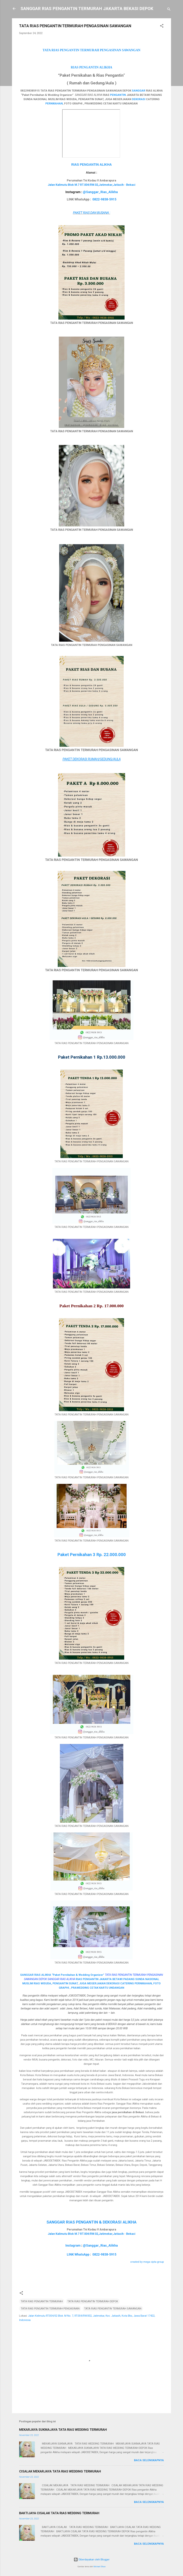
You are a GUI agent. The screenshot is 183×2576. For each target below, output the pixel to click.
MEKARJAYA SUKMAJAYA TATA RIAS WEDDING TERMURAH (63, 2429)
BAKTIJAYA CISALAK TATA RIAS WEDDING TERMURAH (59, 2513)
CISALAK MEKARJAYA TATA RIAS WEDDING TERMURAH (60, 2471)
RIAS (55, 50)
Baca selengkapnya (149, 2460)
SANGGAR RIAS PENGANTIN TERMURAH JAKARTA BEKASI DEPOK (87, 8)
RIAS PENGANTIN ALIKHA (91, 67)
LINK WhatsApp (78, 2254)
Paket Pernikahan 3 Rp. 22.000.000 (91, 1554)
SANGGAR (138, 90)
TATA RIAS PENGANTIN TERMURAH (42, 2301)
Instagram (73, 2245)
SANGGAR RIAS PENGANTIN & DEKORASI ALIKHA (91, 2222)
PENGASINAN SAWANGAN (120, 50)
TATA (47, 50)
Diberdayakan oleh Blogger (92, 2559)
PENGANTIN (69, 50)
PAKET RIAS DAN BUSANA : (91, 213)
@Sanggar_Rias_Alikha (100, 192)
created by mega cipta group (147, 2261)
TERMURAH (89, 50)
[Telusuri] (169, 9)
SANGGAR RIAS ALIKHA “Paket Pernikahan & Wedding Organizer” (62, 1974)
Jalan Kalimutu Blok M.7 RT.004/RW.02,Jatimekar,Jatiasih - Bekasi (91, 184)
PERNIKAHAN (54, 103)
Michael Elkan (99, 2566)
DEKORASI (138, 99)
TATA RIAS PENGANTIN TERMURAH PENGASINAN (50, 2308)
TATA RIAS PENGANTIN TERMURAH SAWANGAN (112, 2308)
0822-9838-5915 (104, 199)
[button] (162, 26)
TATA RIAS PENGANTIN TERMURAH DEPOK (92, 2301)
